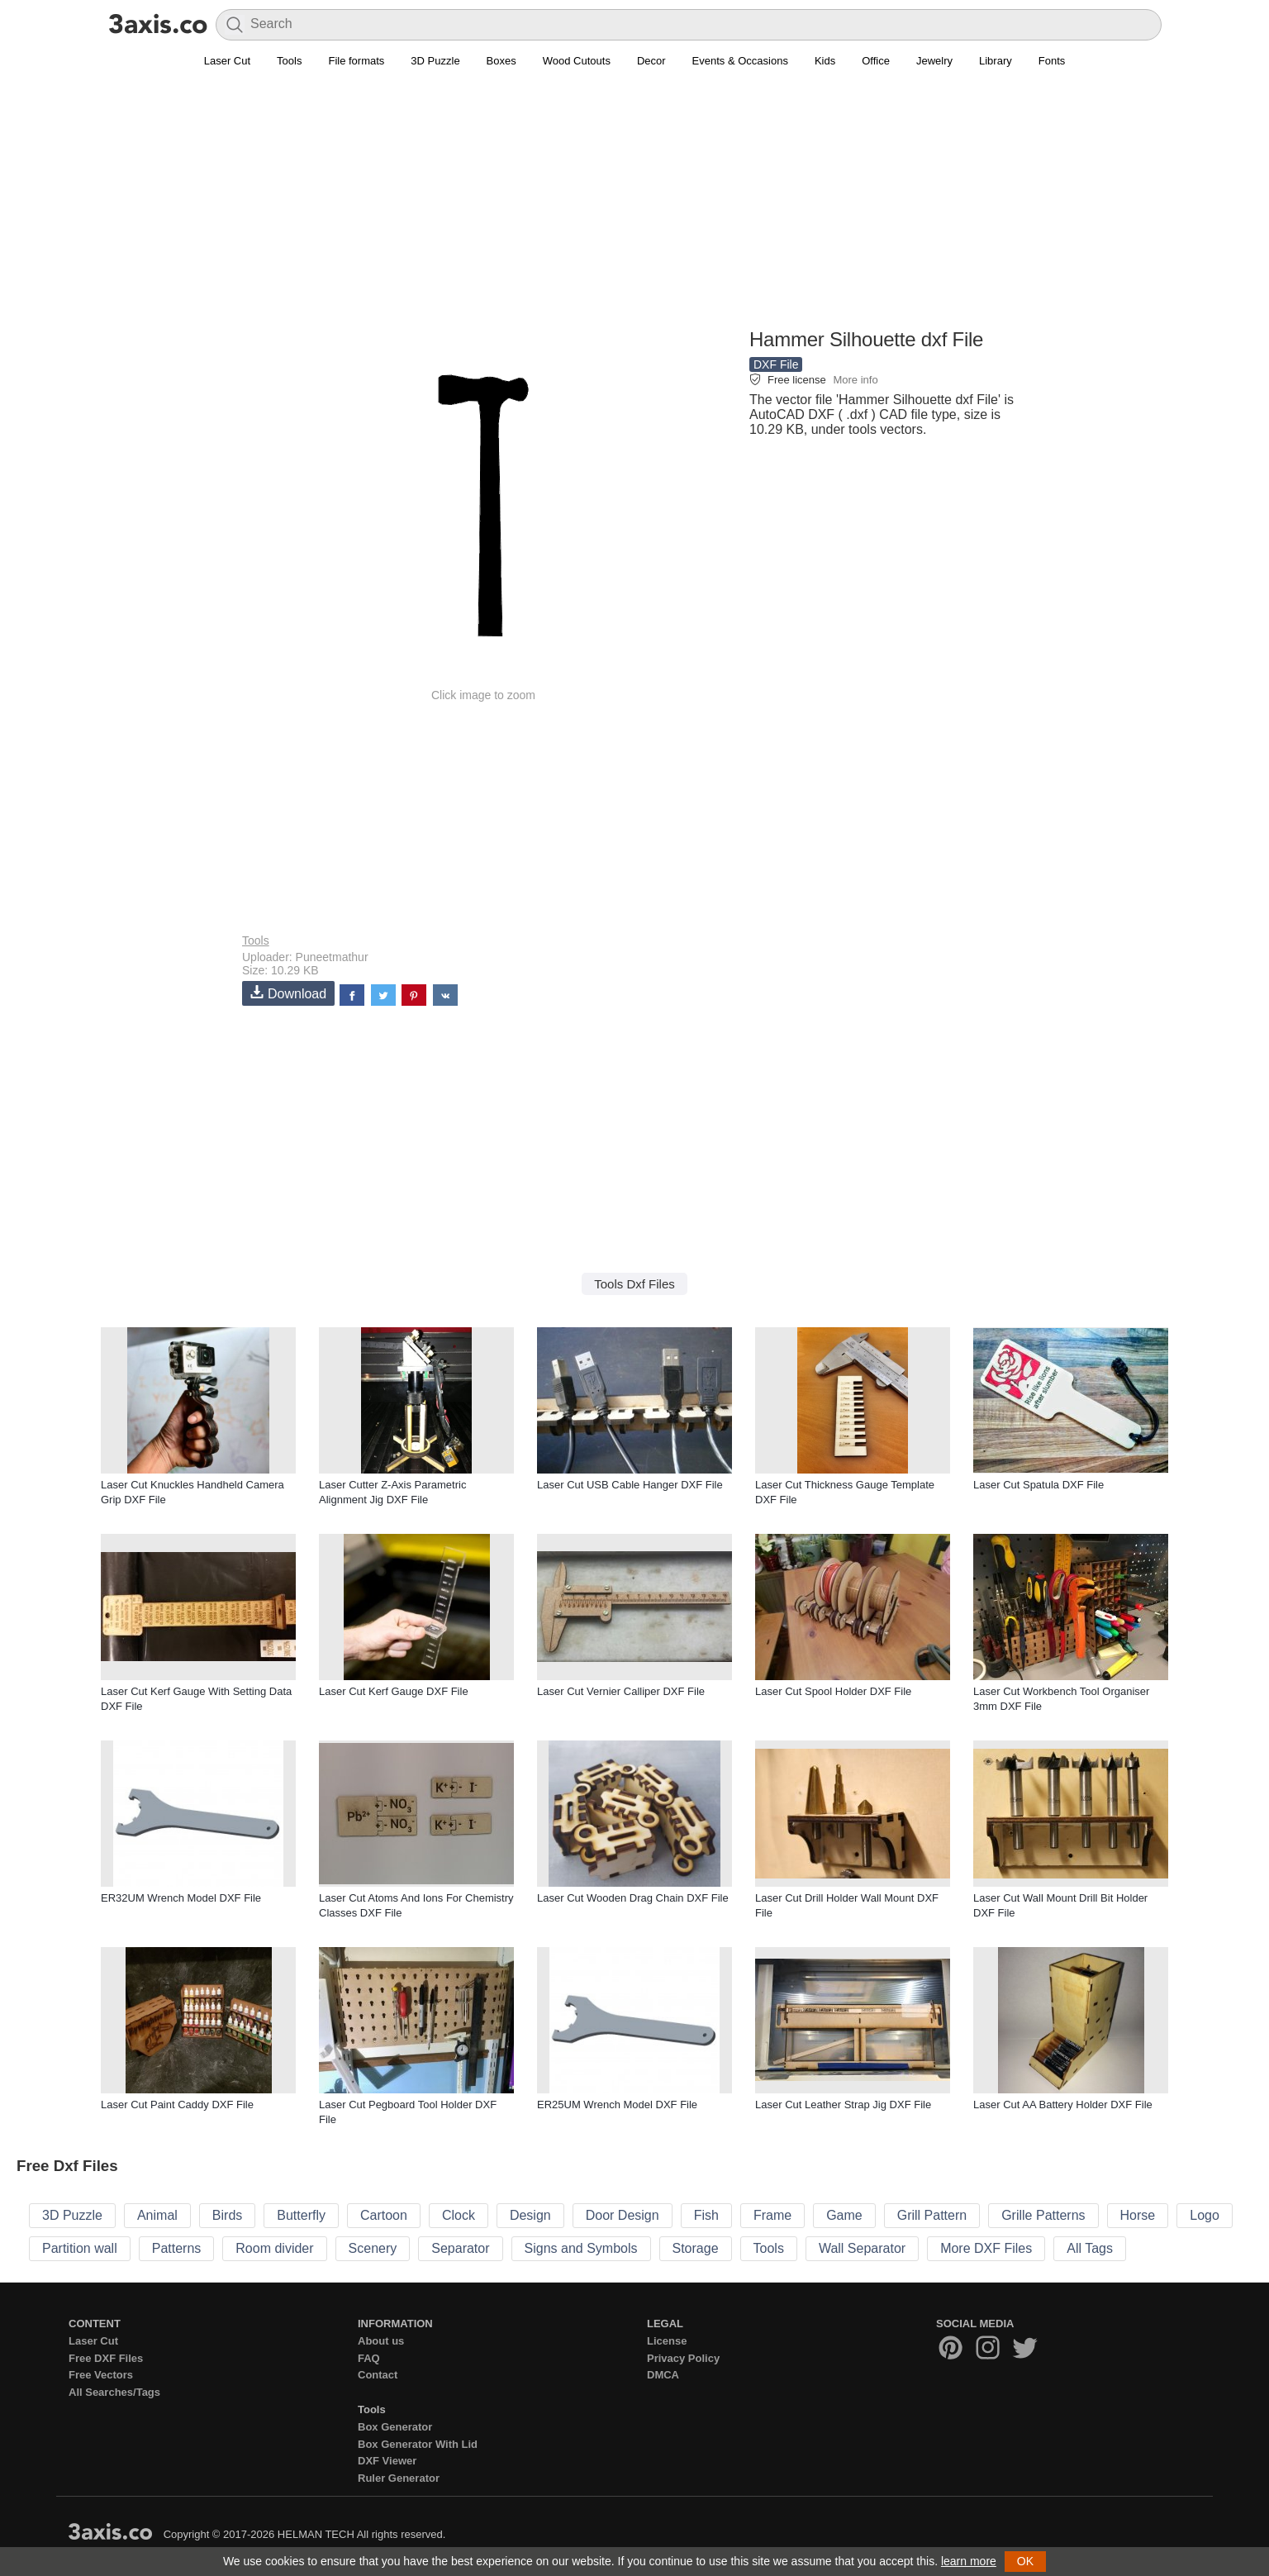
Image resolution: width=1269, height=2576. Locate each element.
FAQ (369, 2358)
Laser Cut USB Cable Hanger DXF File (630, 1484)
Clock (458, 2215)
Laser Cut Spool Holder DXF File (833, 1691)
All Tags (1090, 2248)
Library (995, 61)
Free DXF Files (106, 2358)
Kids (825, 61)
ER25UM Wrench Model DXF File (617, 2104)
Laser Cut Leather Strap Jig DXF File (843, 2104)
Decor (651, 61)
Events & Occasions (740, 61)
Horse (1138, 2215)
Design (530, 2215)
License (667, 2341)
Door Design (622, 2215)
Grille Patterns (1043, 2215)
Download (288, 993)
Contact (377, 2375)
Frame (772, 2215)
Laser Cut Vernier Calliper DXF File (621, 1691)
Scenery (373, 2248)
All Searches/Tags (114, 2392)
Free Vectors (101, 2375)
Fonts (1052, 61)
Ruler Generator (399, 2478)
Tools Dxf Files (634, 1284)
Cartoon (383, 2215)
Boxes (501, 61)
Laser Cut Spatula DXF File (1038, 1484)
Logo (1204, 2215)
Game (844, 2215)
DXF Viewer (387, 2461)
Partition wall (79, 2248)
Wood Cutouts (577, 61)
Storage (696, 2248)
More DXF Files (986, 2248)
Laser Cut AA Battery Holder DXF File (1063, 2104)
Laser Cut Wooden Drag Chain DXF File (633, 1898)
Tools (289, 61)
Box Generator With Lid (418, 2444)
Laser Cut (227, 61)
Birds (227, 2215)
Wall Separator (862, 2248)
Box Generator (395, 2427)
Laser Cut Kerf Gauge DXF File (393, 1691)
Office (876, 61)
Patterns (177, 2248)
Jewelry (934, 61)
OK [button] (1025, 2561)
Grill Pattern (932, 2215)
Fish (706, 2215)
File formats (356, 61)
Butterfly (301, 2215)
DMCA (663, 2375)
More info (855, 380)
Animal (157, 2215)
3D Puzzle (435, 61)
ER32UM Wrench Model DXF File (181, 1898)
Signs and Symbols (581, 2248)
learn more (968, 2561)
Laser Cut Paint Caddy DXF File (177, 2104)
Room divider (274, 2248)
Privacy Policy (683, 2358)
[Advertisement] (634, 207)
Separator (460, 2248)
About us (381, 2341)
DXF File (775, 364)
